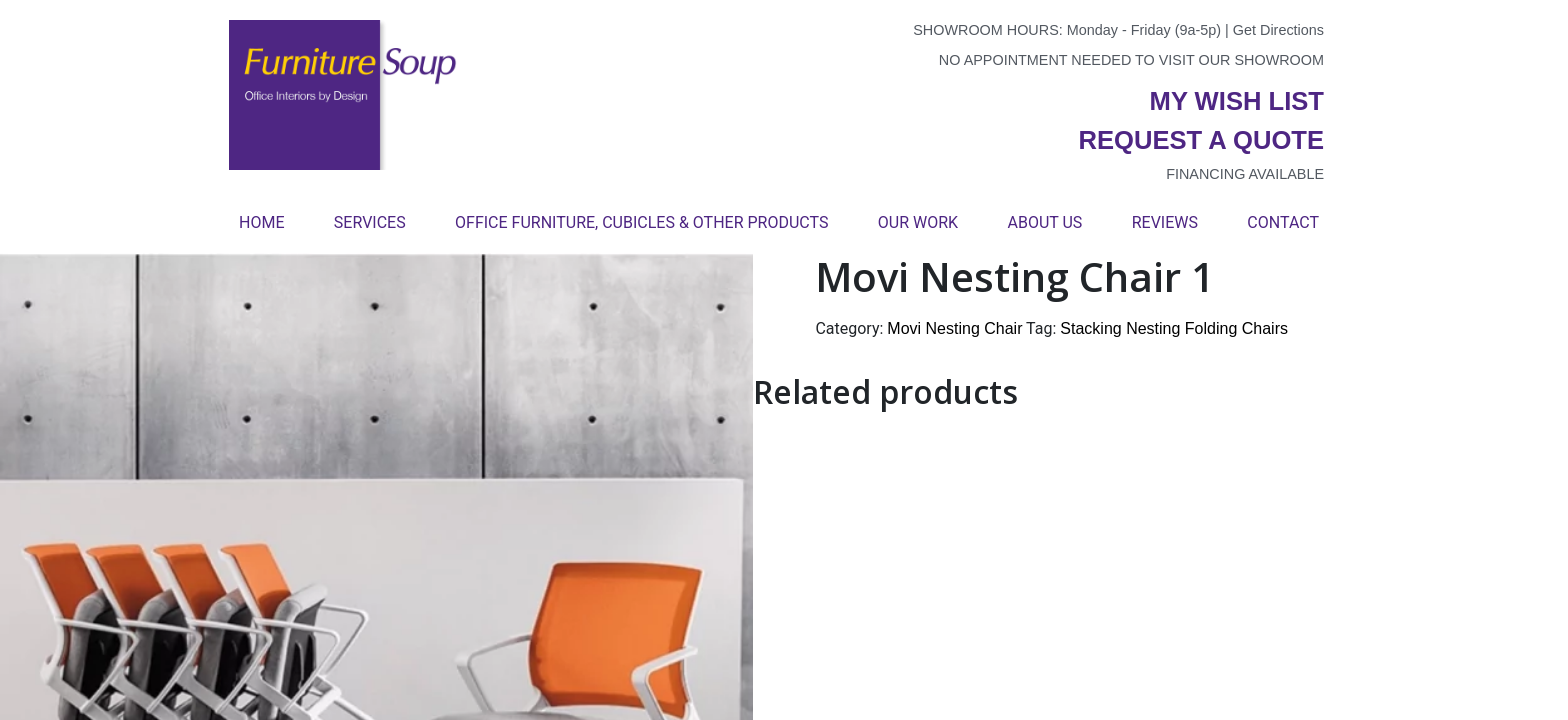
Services (370, 222)
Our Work (918, 222)
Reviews (1165, 222)
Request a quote (1201, 140)
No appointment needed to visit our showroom (1131, 60)
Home (261, 222)
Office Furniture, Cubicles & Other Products (641, 222)
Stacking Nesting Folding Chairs (1174, 328)
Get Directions (1278, 30)
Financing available (1245, 174)
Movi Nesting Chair (954, 328)
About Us (1044, 222)
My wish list (1237, 101)
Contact (1283, 222)
